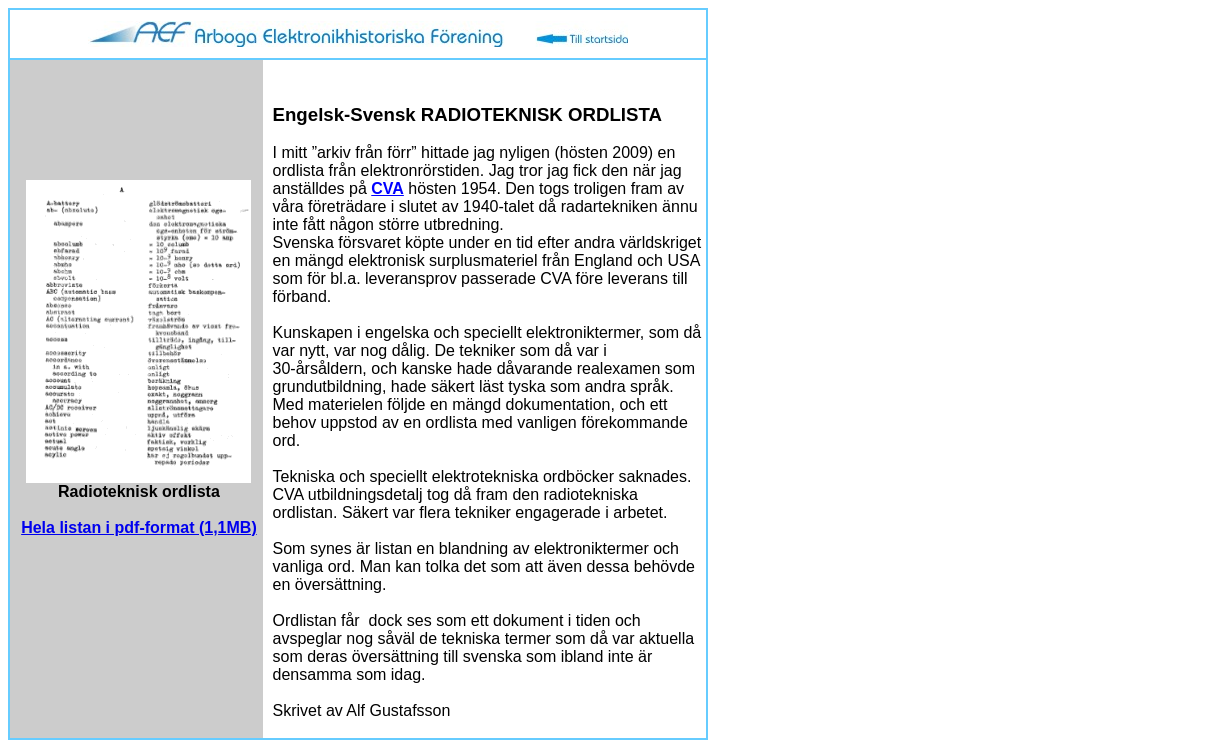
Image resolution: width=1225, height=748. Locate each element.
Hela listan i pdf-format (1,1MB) (139, 527)
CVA (387, 188)
